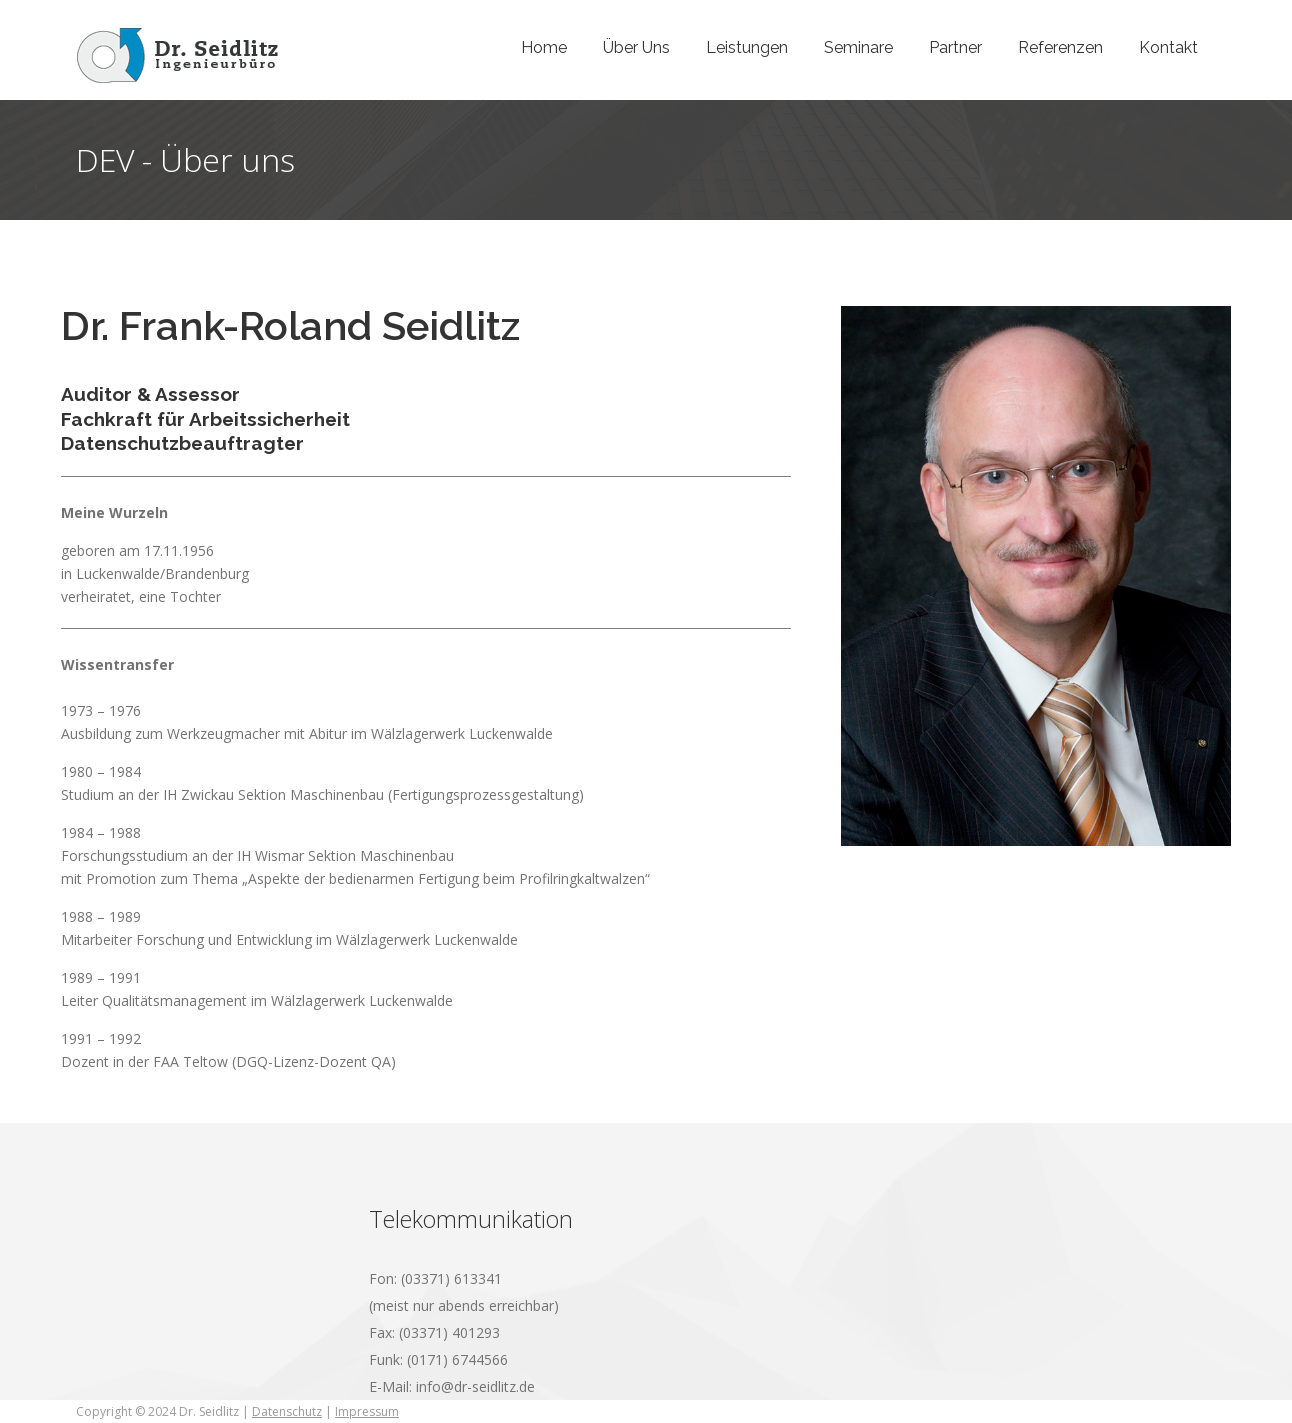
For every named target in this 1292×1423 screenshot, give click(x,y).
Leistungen (747, 47)
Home (544, 47)
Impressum (367, 1411)
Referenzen (1060, 47)
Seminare (858, 47)
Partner (955, 47)
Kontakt (1168, 47)
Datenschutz (287, 1411)
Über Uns (636, 47)
